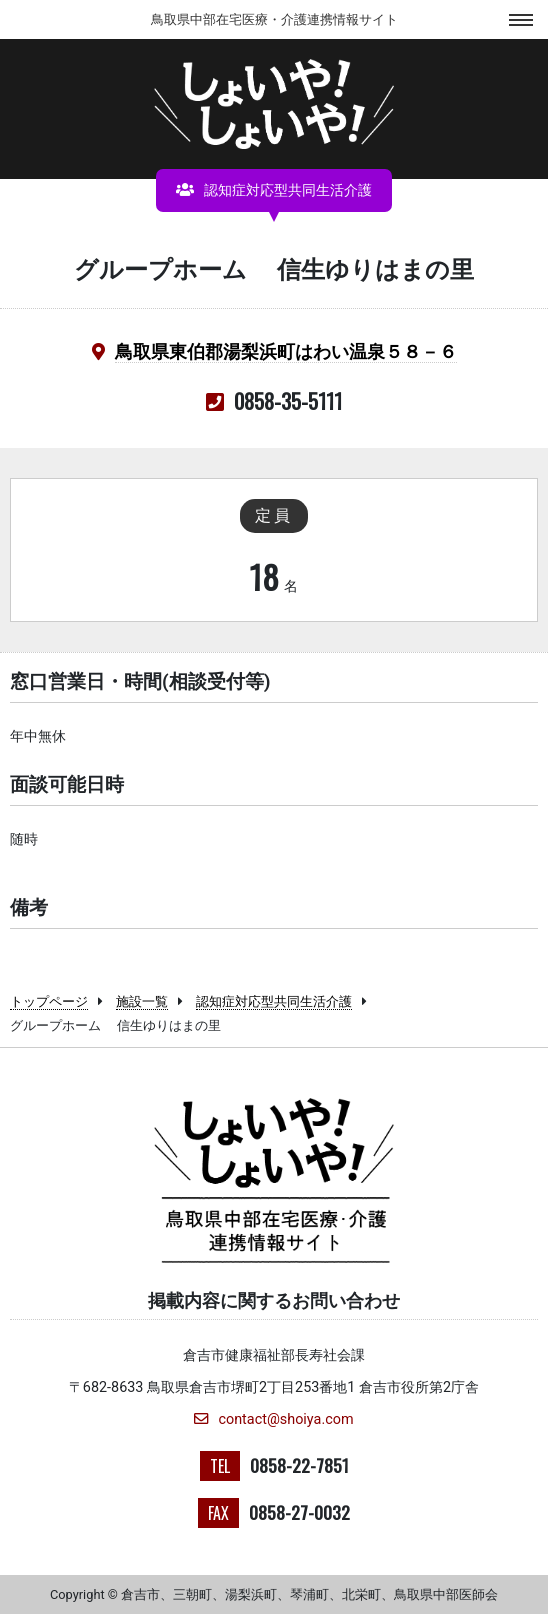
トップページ (49, 1001)
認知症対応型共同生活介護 (274, 1001)
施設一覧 (142, 1001)
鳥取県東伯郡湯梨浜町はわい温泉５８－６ (286, 352)
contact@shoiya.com (273, 1419)
